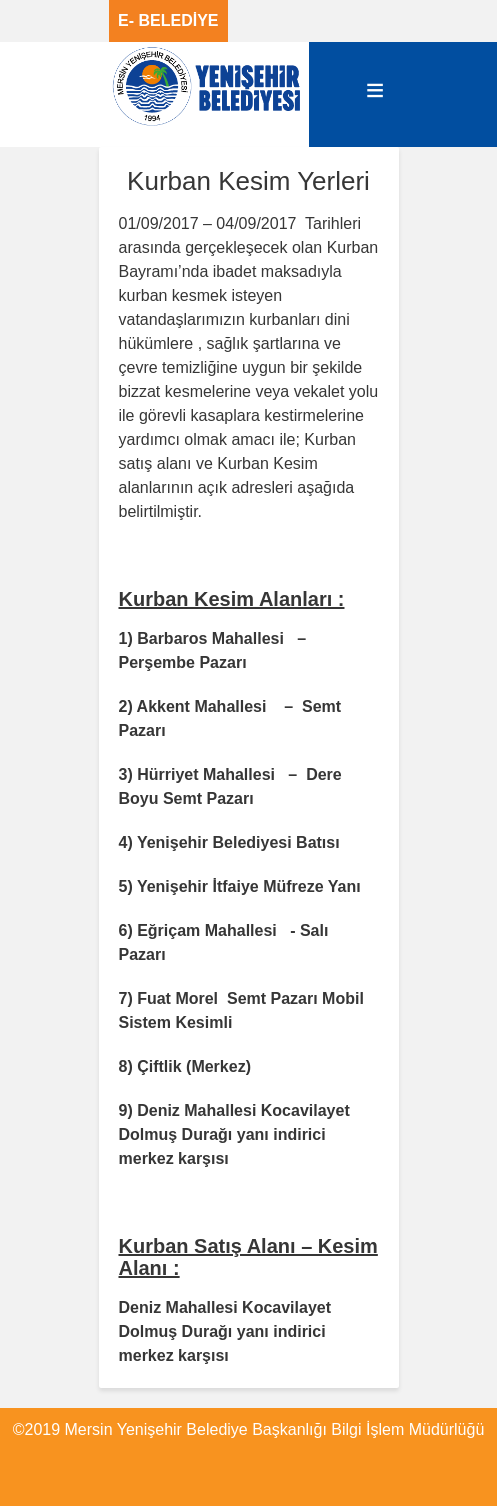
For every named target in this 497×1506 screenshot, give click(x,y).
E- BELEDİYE (168, 20)
